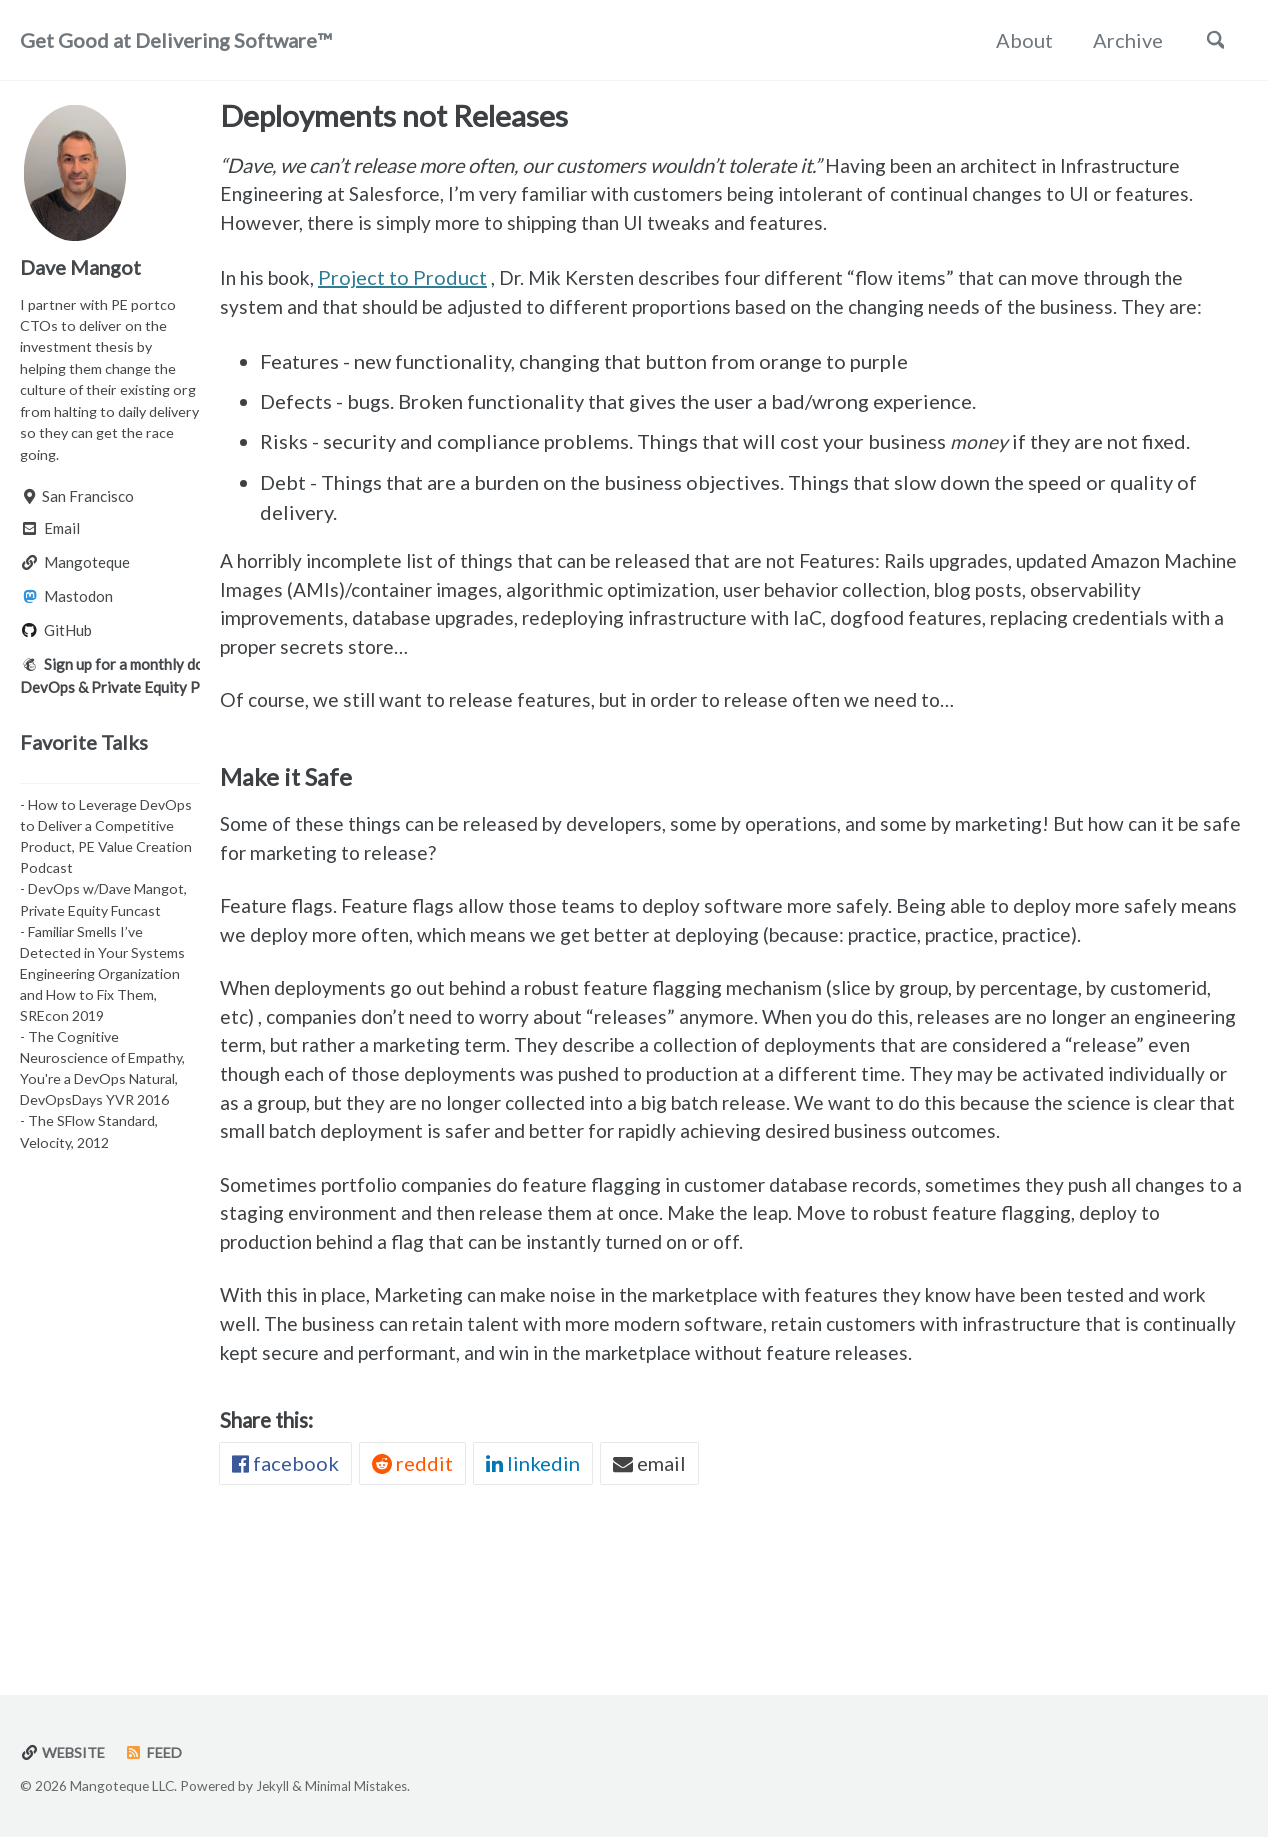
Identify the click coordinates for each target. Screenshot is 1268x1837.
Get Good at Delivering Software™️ (175, 40)
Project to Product (410, 283)
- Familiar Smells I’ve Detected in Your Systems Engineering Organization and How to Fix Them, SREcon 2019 (102, 981)
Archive (1121, 40)
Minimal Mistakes (358, 1786)
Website (64, 1753)
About (1017, 40)
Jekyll (272, 1786)
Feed (157, 1753)
